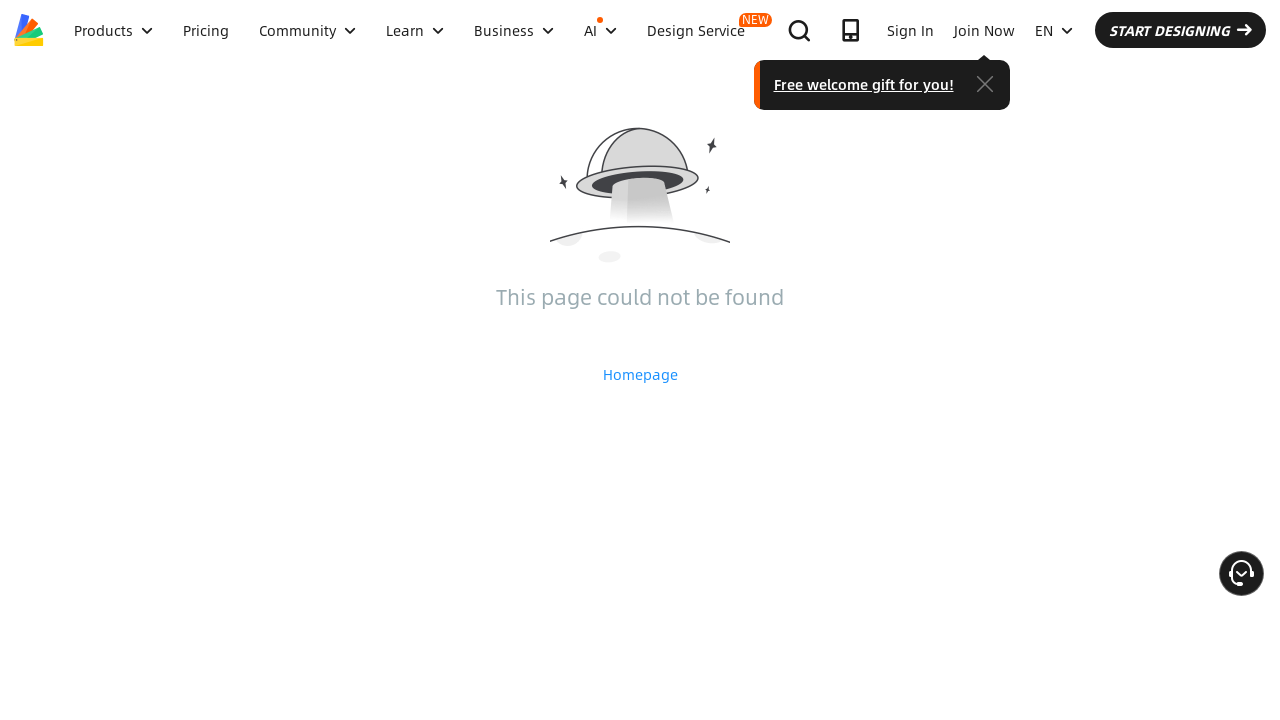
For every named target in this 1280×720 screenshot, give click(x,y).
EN (1104, 30)
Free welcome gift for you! (929, 80)
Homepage (640, 374)
